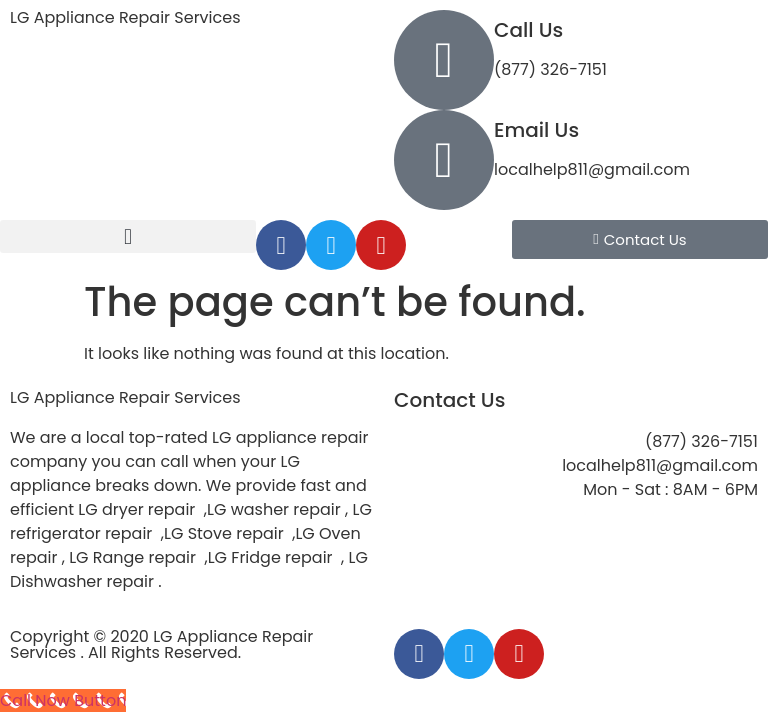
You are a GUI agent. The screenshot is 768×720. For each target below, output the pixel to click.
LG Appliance (125, 397)
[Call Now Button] (63, 700)
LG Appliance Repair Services (125, 17)
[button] (128, 236)
